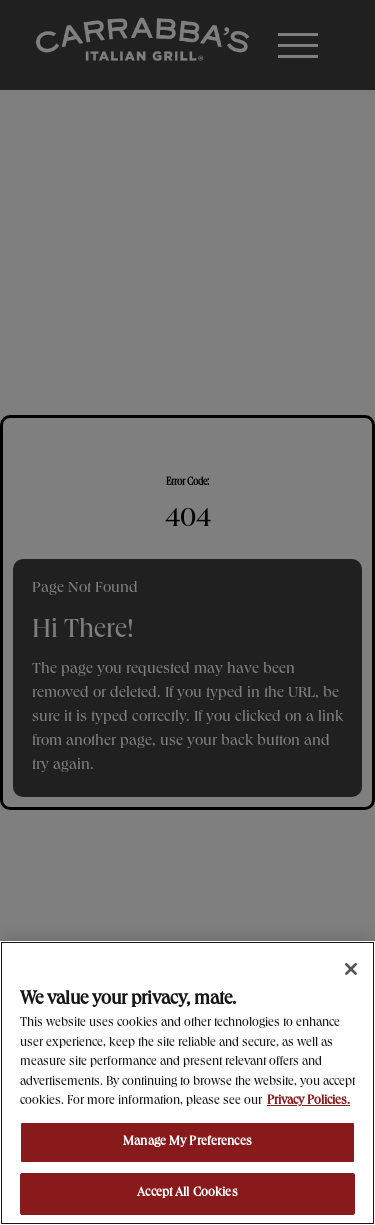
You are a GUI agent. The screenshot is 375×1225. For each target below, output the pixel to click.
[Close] (351, 969)
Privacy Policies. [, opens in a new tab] (308, 1101)
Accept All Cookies (187, 1193)
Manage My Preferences (187, 1142)
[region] (187, 1083)
